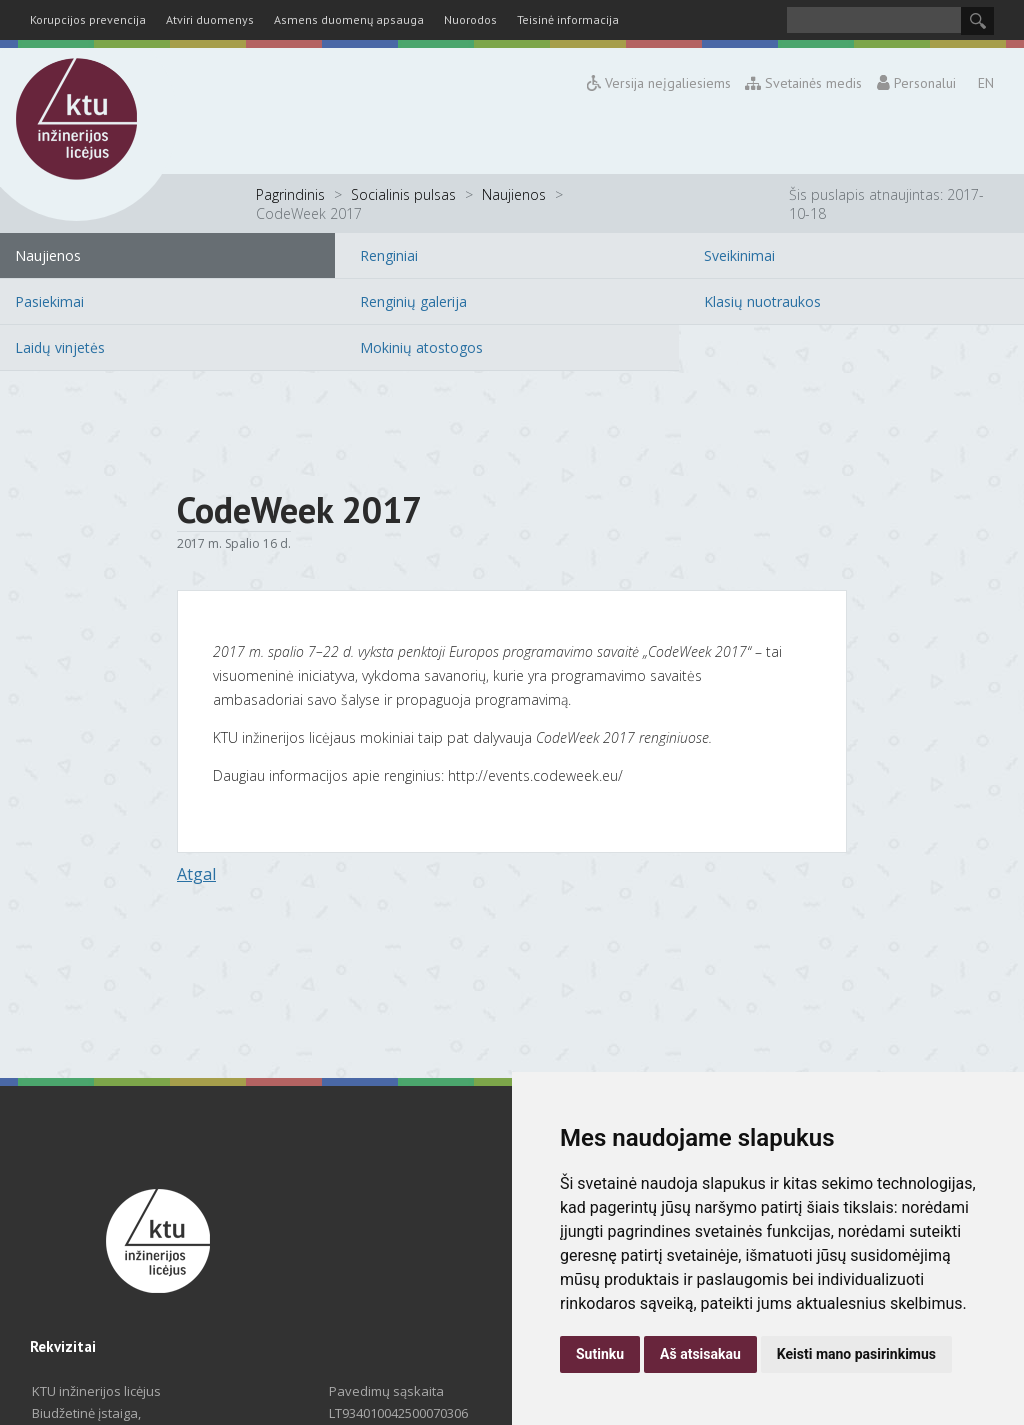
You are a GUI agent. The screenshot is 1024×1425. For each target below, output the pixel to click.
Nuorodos (470, 19)
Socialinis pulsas (403, 194)
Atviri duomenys (210, 19)
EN (986, 83)
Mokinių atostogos (421, 347)
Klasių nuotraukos (762, 301)
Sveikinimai (739, 255)
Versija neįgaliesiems (659, 83)
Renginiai (389, 255)
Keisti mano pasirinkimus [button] (856, 1354)
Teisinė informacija (568, 19)
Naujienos (514, 194)
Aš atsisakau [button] (700, 1354)
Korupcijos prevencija (88, 19)
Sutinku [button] (600, 1354)
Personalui (916, 83)
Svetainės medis (804, 83)
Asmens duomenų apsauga (349, 19)
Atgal (196, 874)
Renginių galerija (413, 301)
